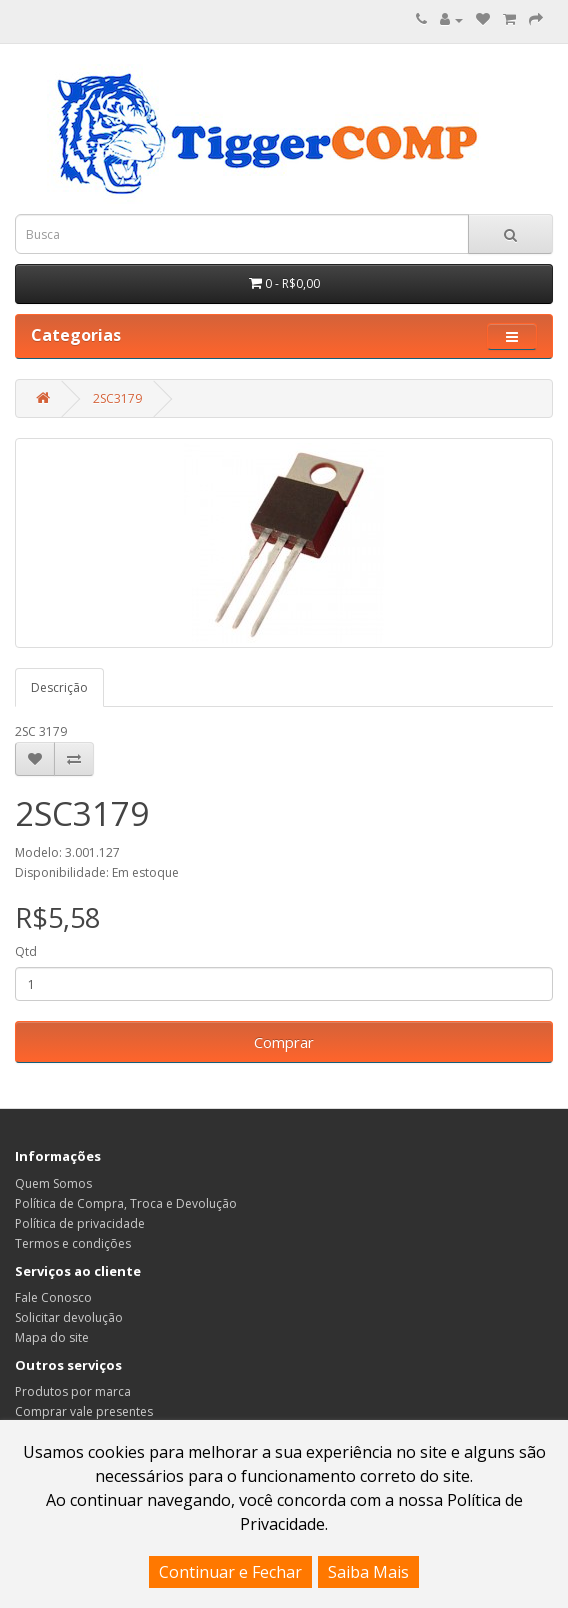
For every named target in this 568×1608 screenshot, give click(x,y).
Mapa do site (52, 1337)
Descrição (59, 687)
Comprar (284, 1042)
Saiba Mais (368, 1572)
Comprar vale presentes (84, 1411)
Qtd (26, 951)
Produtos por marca (73, 1391)
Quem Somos (53, 1183)
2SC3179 (117, 398)
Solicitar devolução (69, 1317)
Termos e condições (73, 1243)
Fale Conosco (53, 1297)
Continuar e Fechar (230, 1572)
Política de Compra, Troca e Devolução (126, 1203)
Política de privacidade (80, 1223)
